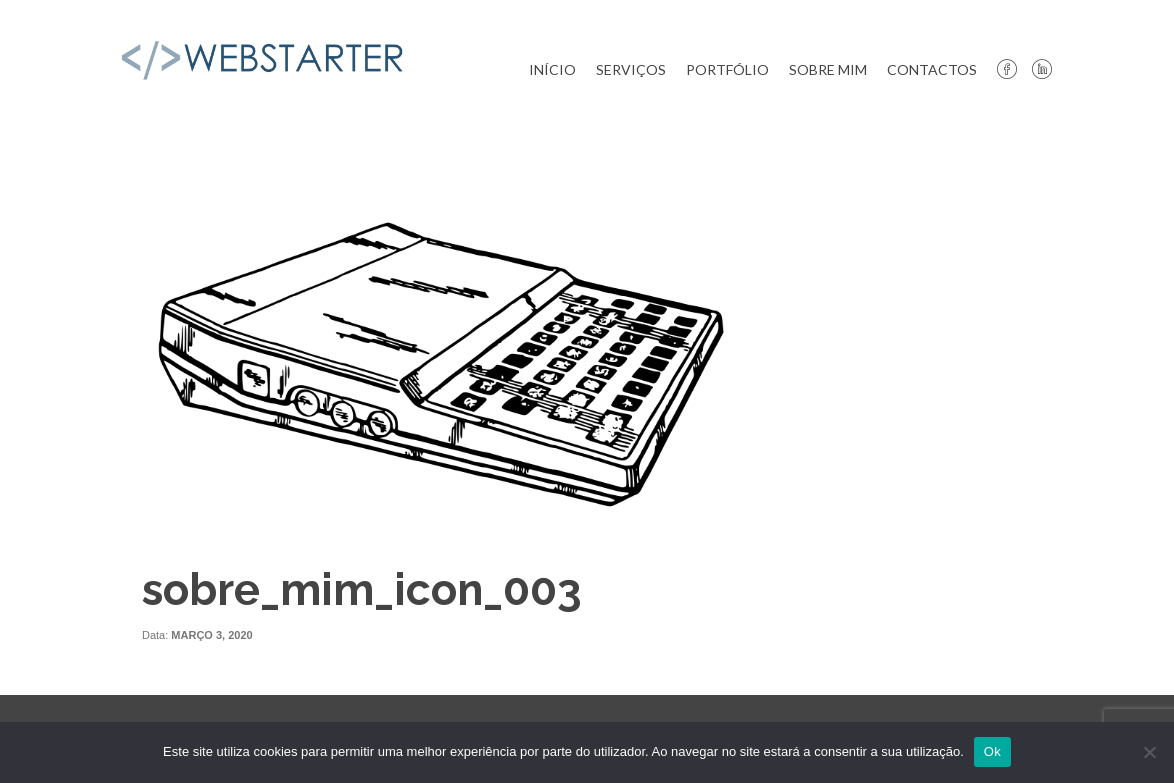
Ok (992, 751)
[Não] (1149, 752)
